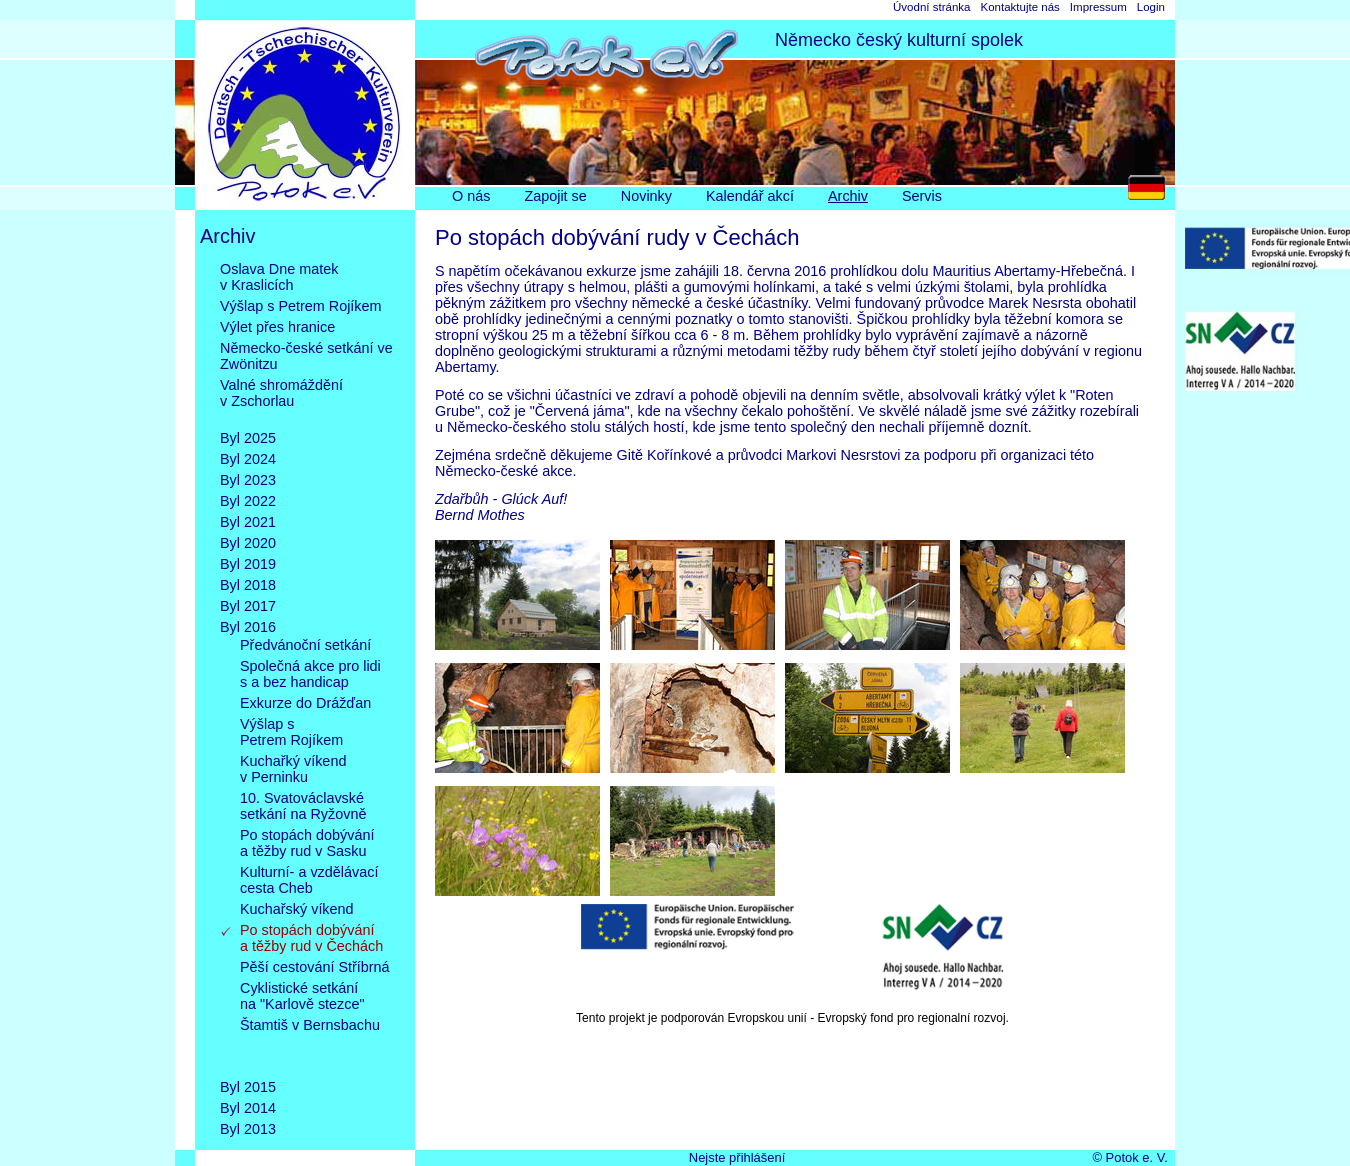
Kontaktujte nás (1019, 7)
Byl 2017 (248, 606)
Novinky (646, 196)
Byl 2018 (248, 585)
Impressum (1098, 7)
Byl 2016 (248, 627)
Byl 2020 (248, 543)
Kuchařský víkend (297, 909)
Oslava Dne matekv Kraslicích (279, 277)
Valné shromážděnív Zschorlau (281, 401)
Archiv (848, 196)
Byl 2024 (248, 459)
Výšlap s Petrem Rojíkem (301, 306)
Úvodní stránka (931, 7)
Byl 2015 (248, 1087)
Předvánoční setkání (305, 645)
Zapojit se (555, 196)
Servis (922, 196)
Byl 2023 (248, 480)
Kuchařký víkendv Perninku (293, 769)
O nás (471, 196)
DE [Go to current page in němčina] (1151, 192)
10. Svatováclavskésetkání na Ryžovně (303, 806)
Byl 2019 (248, 564)
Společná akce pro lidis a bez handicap (310, 674)
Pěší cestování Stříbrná (315, 967)
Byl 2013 (248, 1129)
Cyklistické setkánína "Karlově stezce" (302, 996)
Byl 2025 (248, 438)
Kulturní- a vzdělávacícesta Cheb (309, 880)
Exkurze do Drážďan (305, 703)
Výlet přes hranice (277, 327)
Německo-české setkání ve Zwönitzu (306, 356)
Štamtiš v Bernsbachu (310, 1041)
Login (1151, 7)
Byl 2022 (248, 501)
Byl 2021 (248, 522)
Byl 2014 (248, 1108)
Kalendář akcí (750, 196)
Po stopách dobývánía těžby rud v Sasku (307, 843)
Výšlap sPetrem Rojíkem (291, 732)
